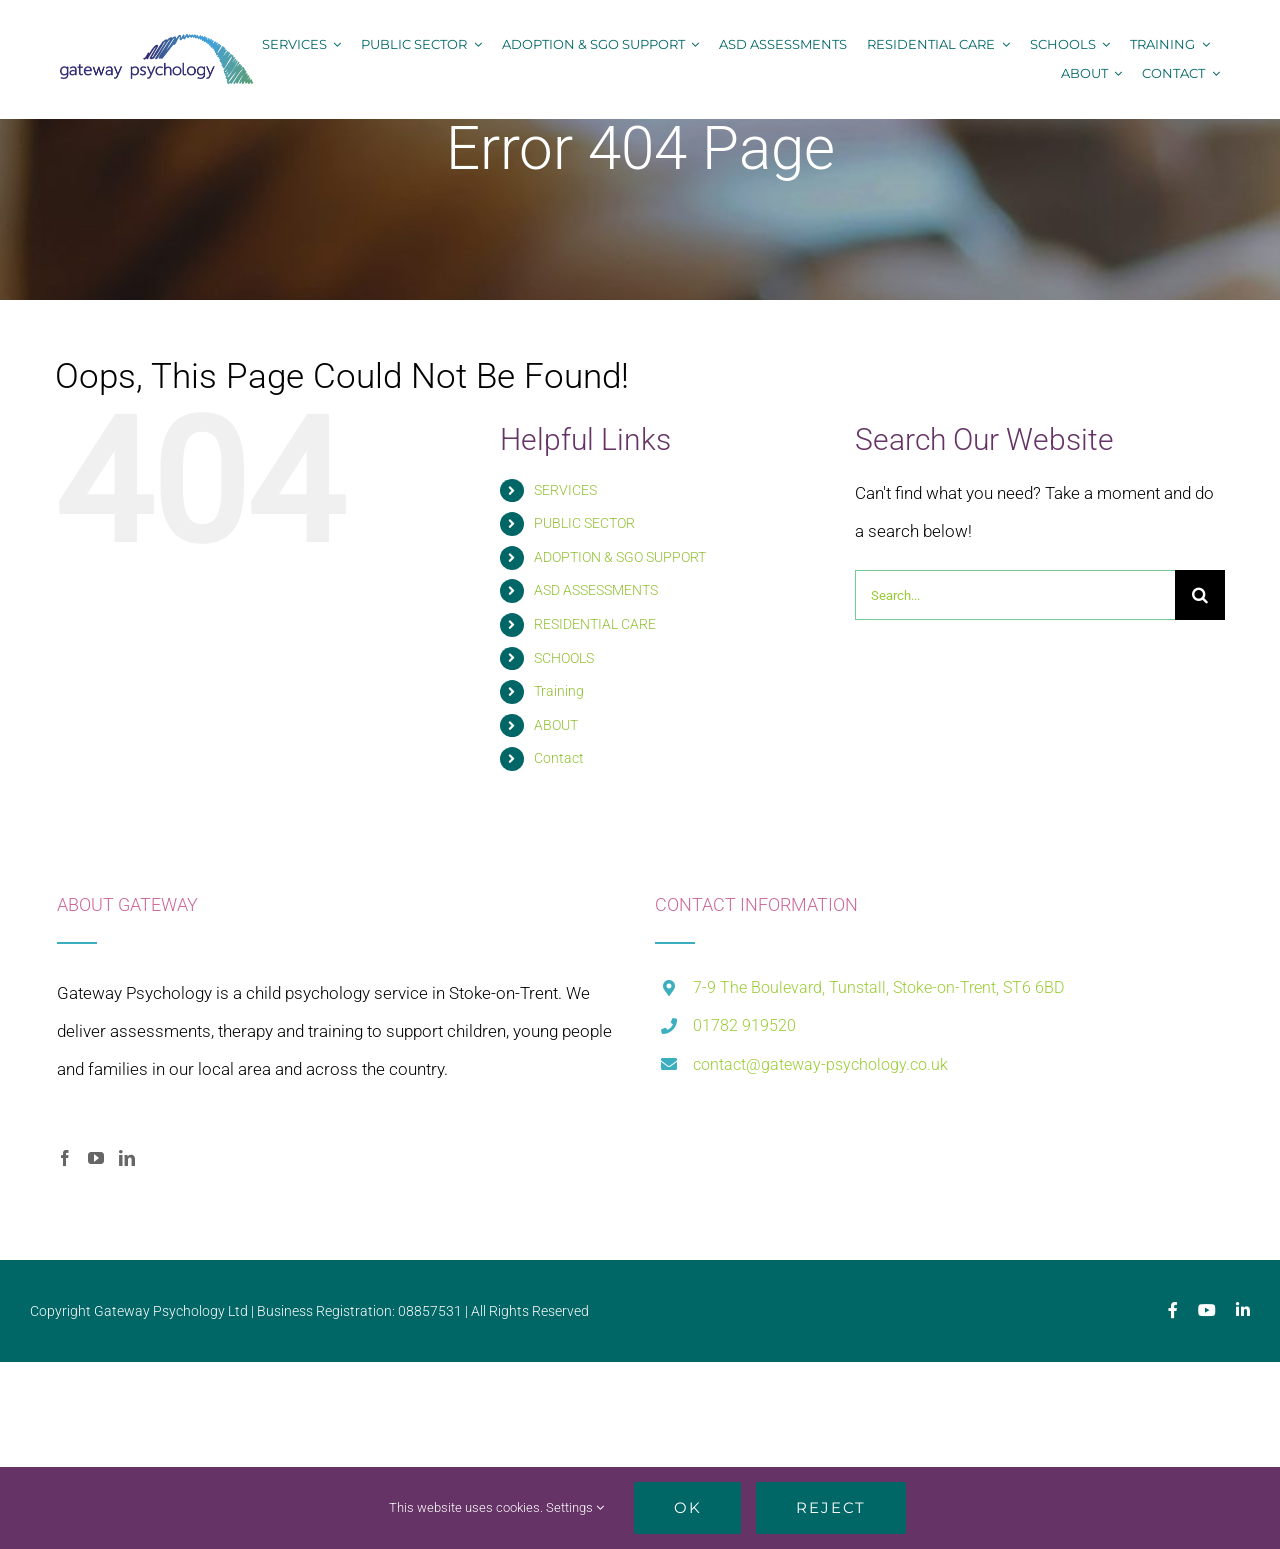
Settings (575, 1507)
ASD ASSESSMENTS (596, 590)
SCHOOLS (564, 658)
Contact (559, 758)
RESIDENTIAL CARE (595, 624)
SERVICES (565, 490)
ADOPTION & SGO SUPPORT (620, 557)
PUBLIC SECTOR (584, 523)
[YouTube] (96, 1158)
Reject (831, 1507)
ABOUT (556, 725)
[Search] (1200, 595)
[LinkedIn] (127, 1158)
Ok (688, 1507)
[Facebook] (65, 1158)
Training (559, 691)
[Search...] (1015, 595)
